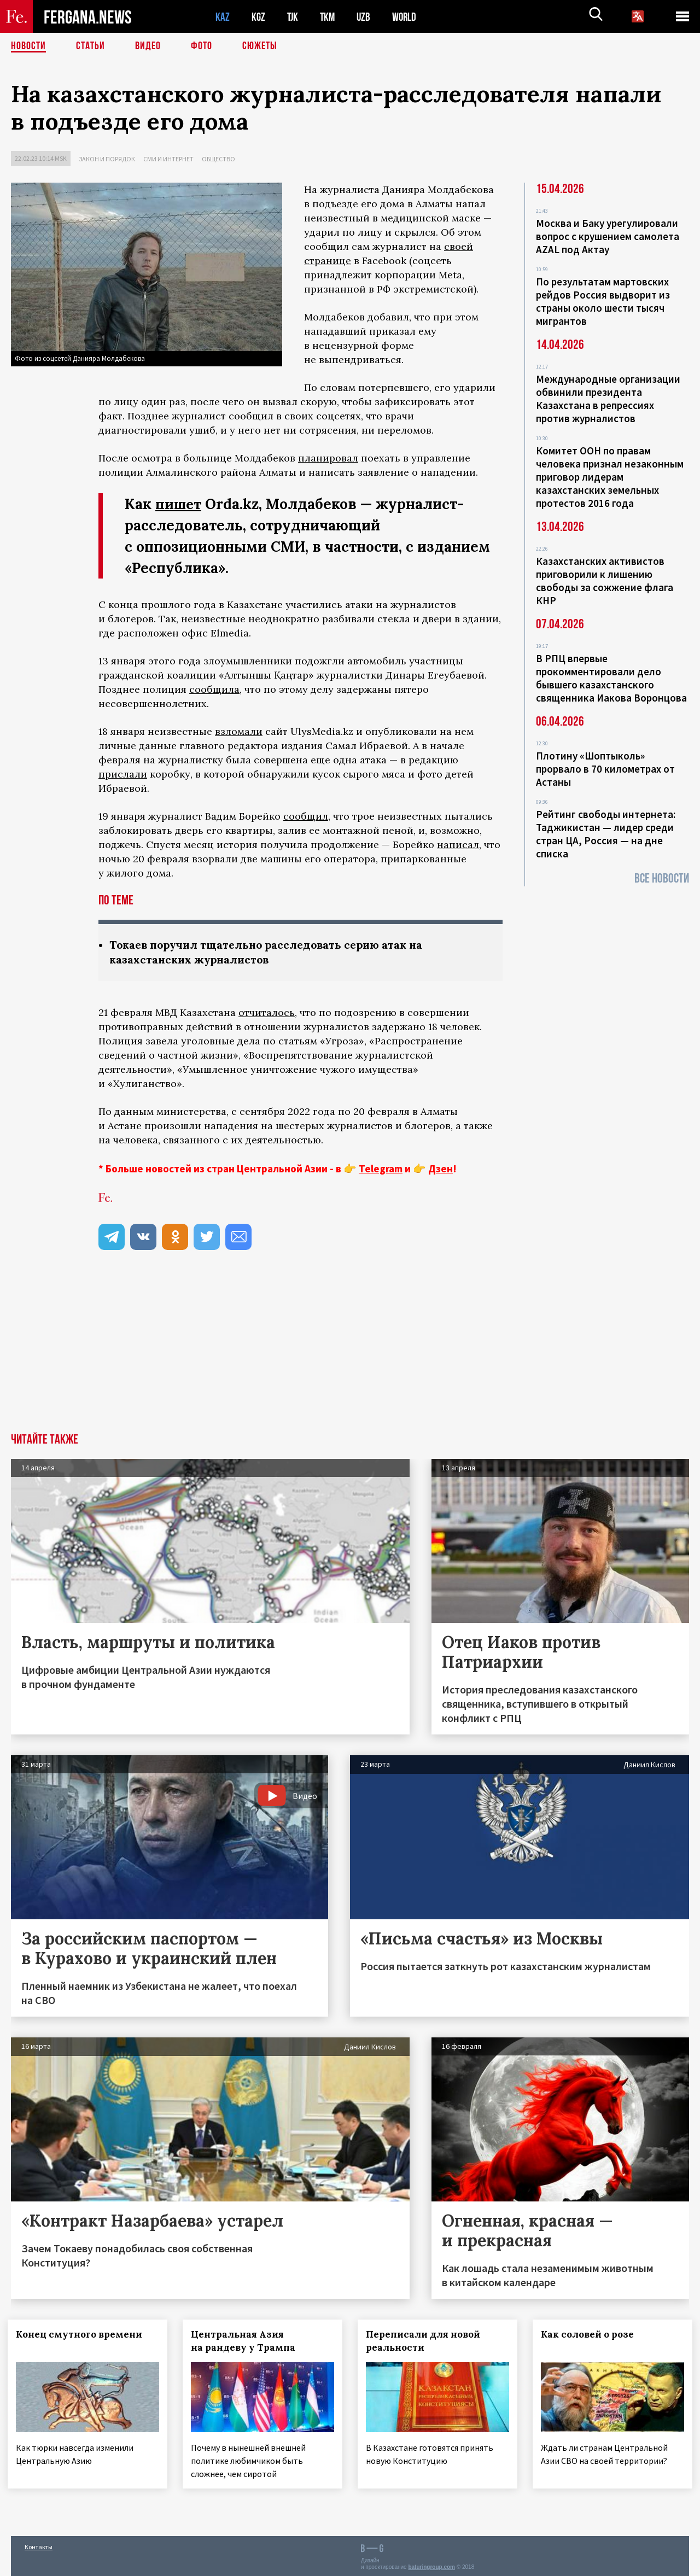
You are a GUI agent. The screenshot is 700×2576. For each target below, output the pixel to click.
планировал (328, 458)
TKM (329, 17)
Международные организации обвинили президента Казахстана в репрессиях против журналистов (608, 398)
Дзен (440, 1168)
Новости (28, 46)
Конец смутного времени (82, 2334)
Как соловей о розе (590, 2334)
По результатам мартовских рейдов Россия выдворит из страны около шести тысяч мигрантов (603, 301)
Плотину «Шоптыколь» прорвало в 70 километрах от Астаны (605, 768)
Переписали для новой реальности (426, 2340)
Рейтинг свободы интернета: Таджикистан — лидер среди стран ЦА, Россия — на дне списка (605, 834)
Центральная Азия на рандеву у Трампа (246, 2340)
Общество (218, 159)
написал (458, 844)
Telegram (380, 1168)
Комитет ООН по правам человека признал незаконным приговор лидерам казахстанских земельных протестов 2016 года (610, 477)
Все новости (661, 878)
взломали (238, 731)
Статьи (90, 46)
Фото (201, 46)
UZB (366, 17)
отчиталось (266, 1012)
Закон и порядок (107, 159)
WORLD (408, 17)
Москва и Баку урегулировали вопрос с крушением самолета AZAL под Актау (607, 236)
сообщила (214, 689)
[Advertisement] (350, 1350)
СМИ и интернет (168, 159)
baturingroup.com (431, 2564)
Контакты (38, 2544)
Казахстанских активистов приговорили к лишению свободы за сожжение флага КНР (604, 580)
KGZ (259, 17)
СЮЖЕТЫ (259, 46)
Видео (148, 46)
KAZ (222, 17)
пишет (179, 504)
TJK (294, 17)
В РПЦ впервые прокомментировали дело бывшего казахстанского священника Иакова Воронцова (611, 678)
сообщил (305, 816)
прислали (122, 774)
